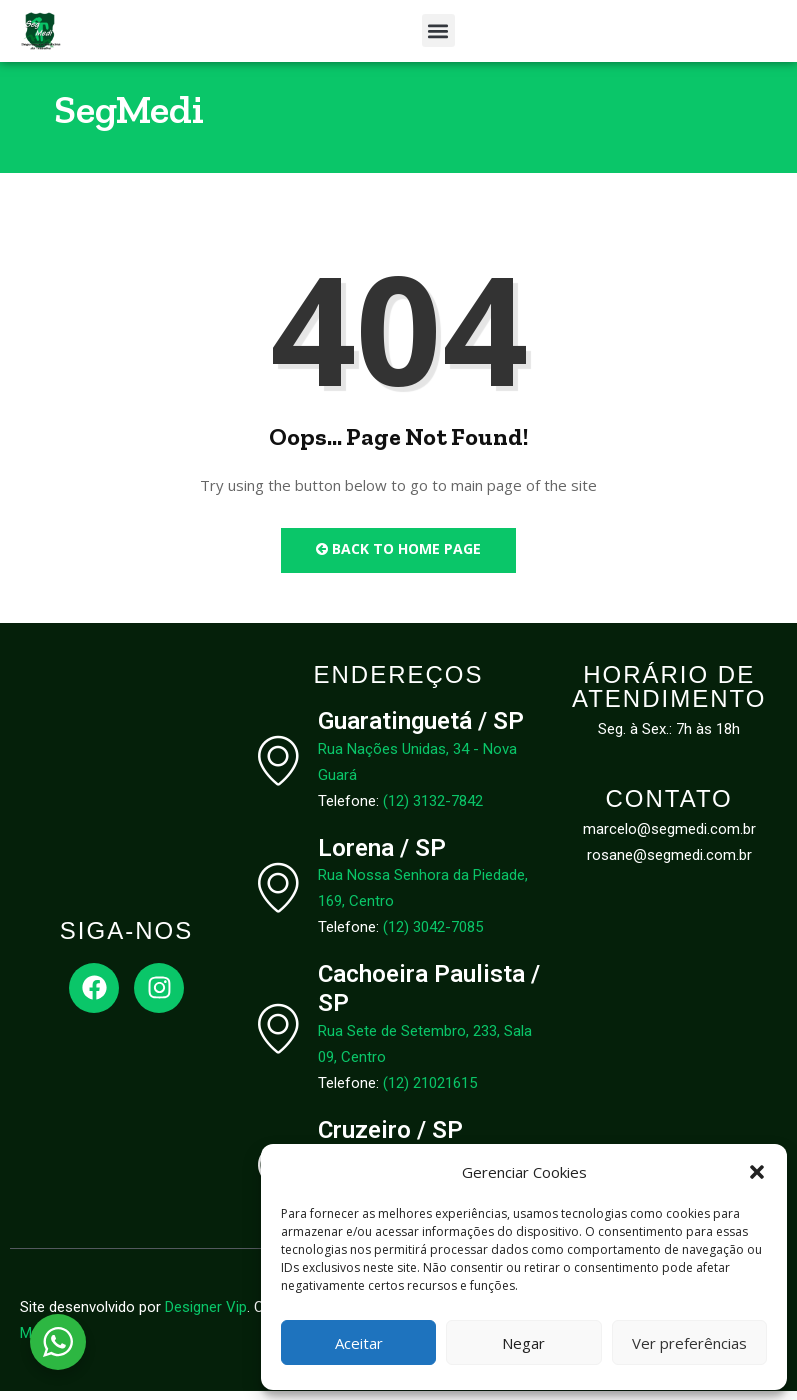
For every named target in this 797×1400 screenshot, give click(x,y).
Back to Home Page (398, 557)
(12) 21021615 (430, 1092)
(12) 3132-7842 (433, 809)
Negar (523, 1343)
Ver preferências (689, 1343)
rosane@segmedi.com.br (669, 864)
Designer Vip (206, 1316)
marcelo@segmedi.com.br (669, 838)
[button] (757, 1172)
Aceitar (359, 1343)
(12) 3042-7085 (433, 936)
